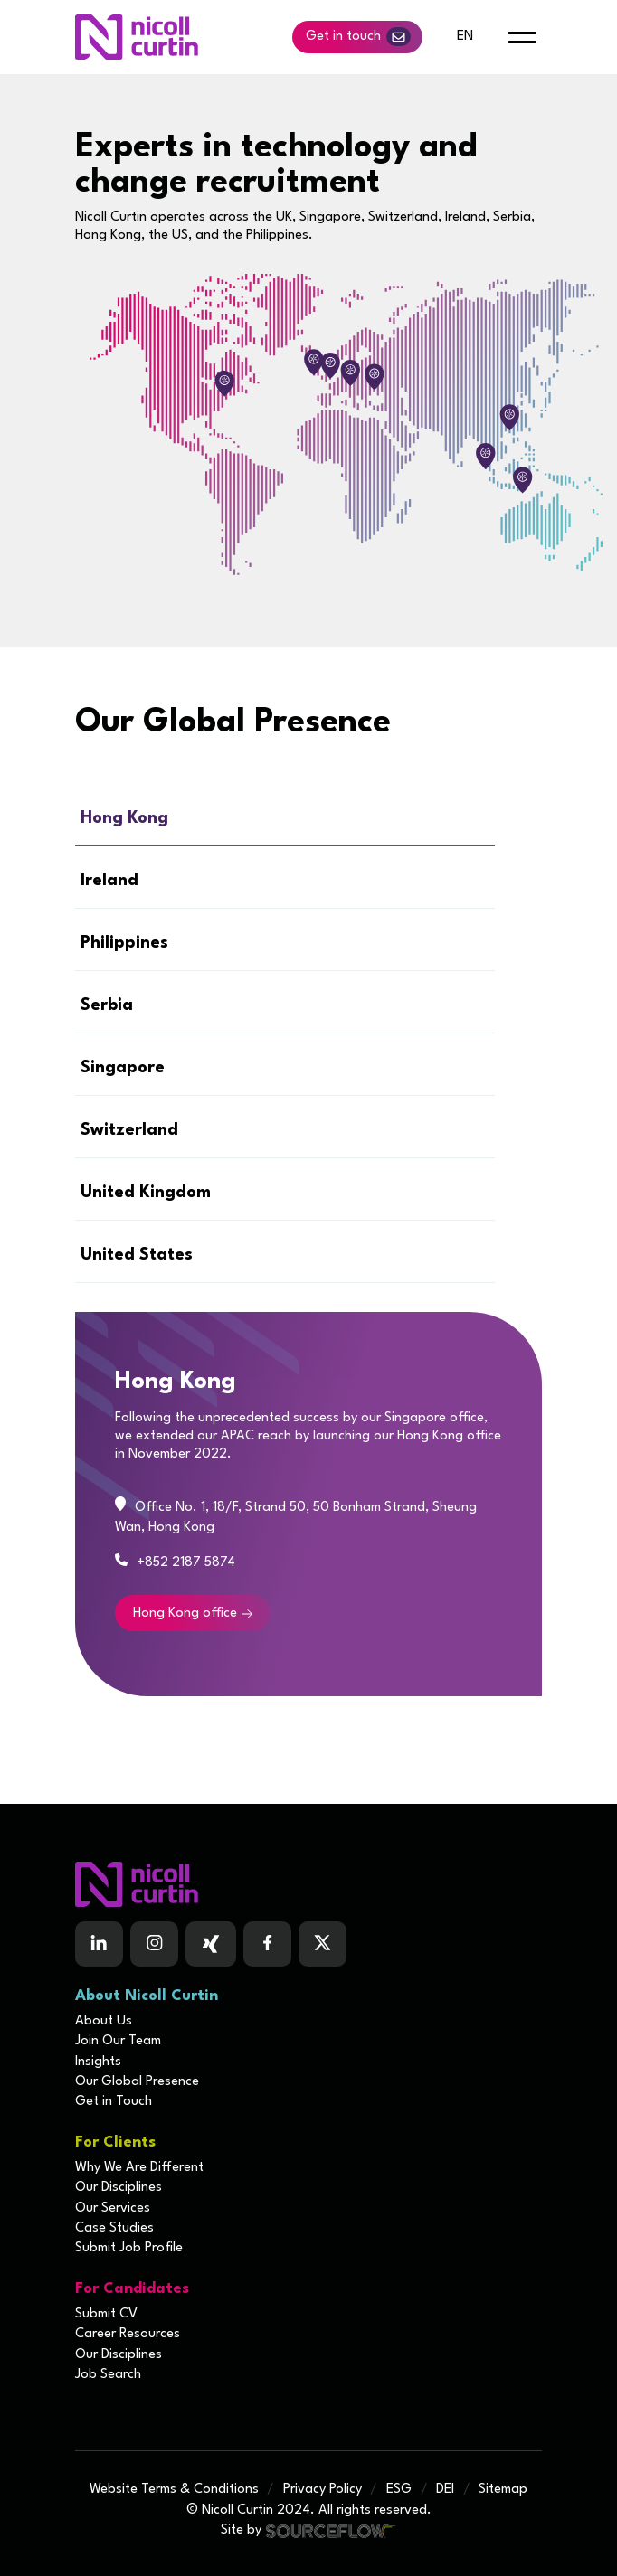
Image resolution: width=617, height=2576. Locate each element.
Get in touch (358, 36)
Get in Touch (113, 2102)
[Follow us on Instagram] (154, 1944)
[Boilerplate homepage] (308, 1884)
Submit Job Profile (129, 2248)
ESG (399, 2489)
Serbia (107, 1005)
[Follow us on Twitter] (322, 1944)
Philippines (124, 943)
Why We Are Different (139, 2168)
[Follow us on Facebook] (210, 1944)
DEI (445, 2489)
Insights (98, 2062)
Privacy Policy (322, 2489)
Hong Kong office (185, 1613)
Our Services (112, 2208)
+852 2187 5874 (186, 1563)
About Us (103, 2021)
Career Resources (127, 2334)
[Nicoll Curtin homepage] (136, 37)
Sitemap (503, 2489)
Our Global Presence (137, 2082)
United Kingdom (146, 1192)
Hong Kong (124, 818)
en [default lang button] (465, 36)
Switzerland (129, 1130)
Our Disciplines (118, 2187)
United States (137, 1255)
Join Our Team (118, 2041)
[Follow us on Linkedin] (99, 1944)
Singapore (123, 1068)
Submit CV (106, 2314)
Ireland (109, 881)
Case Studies (114, 2228)
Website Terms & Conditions (174, 2489)
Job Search (108, 2375)
